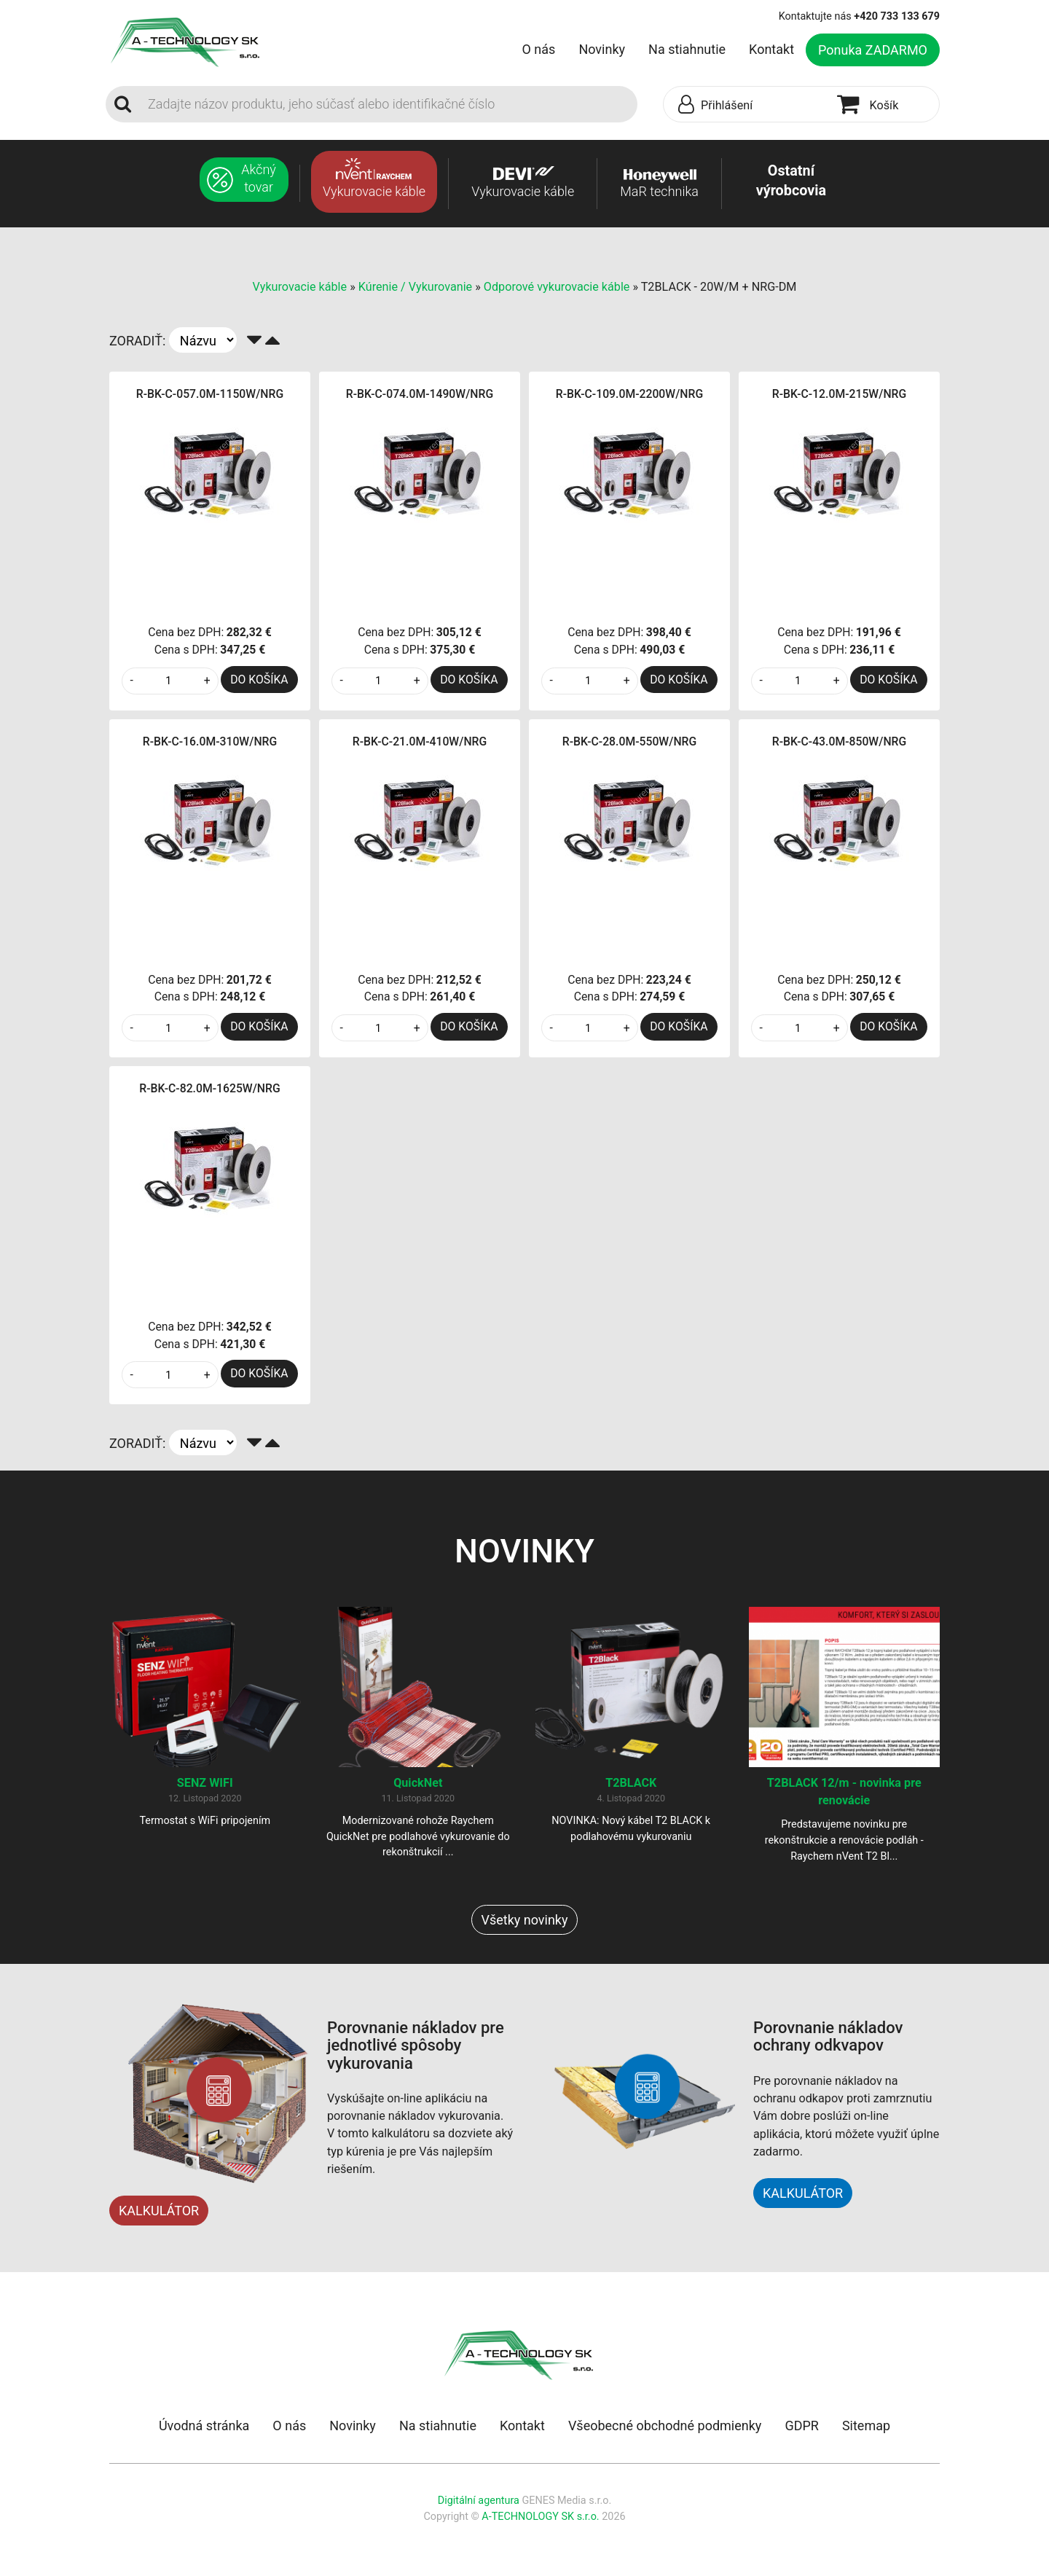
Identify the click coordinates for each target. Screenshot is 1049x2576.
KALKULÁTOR (159, 2210)
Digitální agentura (478, 2500)
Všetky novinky (524, 1919)
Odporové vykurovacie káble (557, 287)
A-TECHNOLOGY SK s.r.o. (540, 2516)
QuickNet (417, 1783)
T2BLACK (630, 1783)
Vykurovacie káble (301, 287)
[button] (746, 105)
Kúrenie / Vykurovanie (415, 287)
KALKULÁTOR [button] (803, 2193)
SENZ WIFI (205, 1783)
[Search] (388, 104)
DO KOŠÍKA (259, 679)
